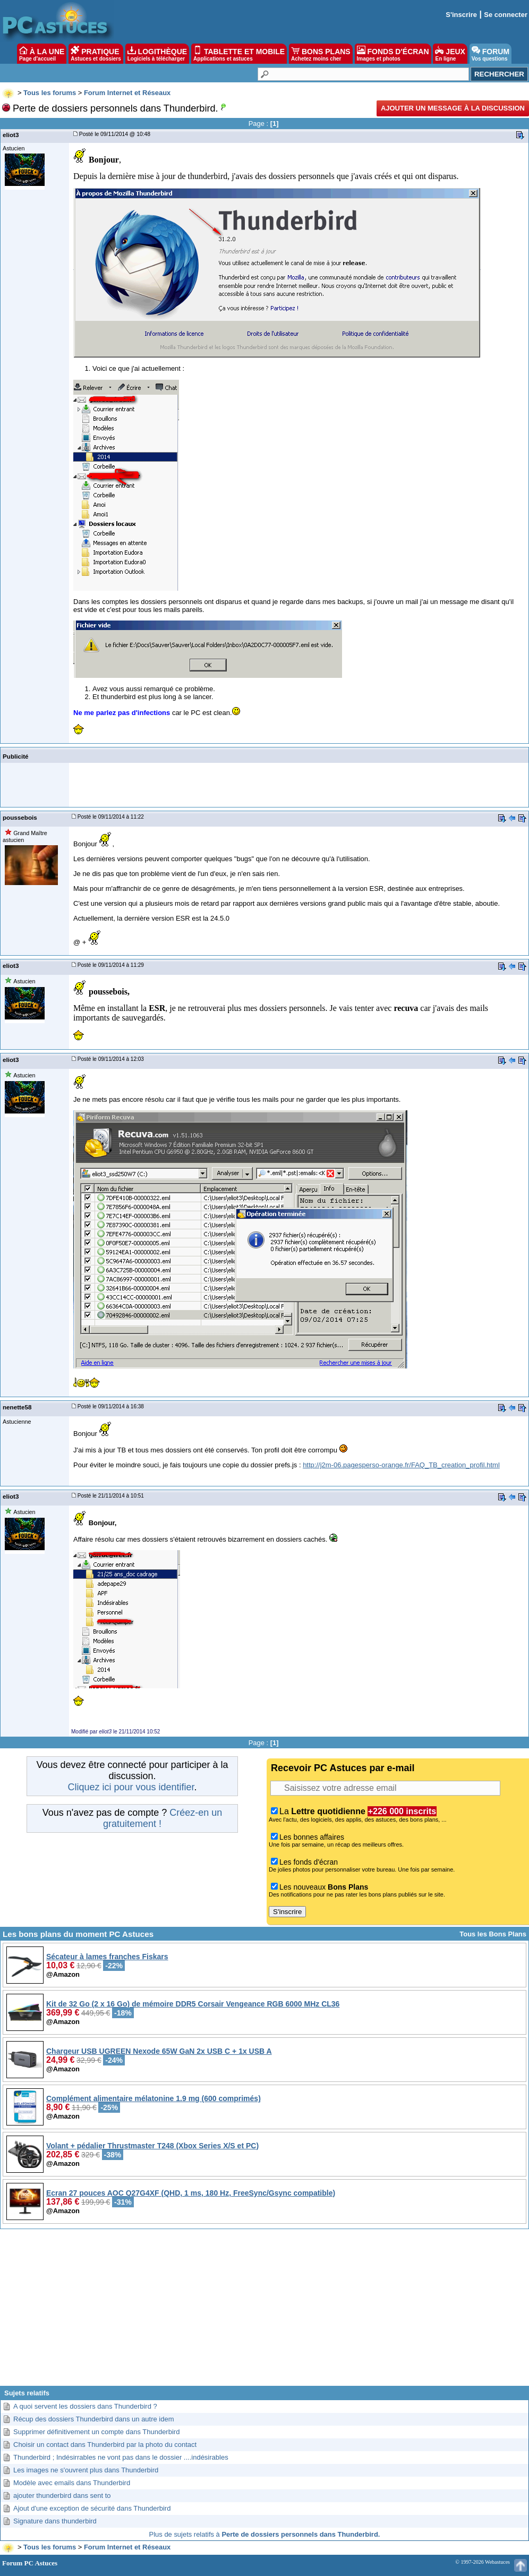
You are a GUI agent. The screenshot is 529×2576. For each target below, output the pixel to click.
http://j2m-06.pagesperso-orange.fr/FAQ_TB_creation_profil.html (401, 1465)
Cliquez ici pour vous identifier (130, 1787)
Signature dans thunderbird (55, 2521)
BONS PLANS (321, 54)
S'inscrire (461, 15)
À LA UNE (41, 54)
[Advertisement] (264, 2311)
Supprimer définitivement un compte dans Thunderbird (96, 2432)
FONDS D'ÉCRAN (393, 54)
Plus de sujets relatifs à (264, 2534)
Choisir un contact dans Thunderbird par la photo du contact (105, 2445)
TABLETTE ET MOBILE (239, 54)
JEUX (450, 54)
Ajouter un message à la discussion (453, 108)
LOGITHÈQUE (157, 54)
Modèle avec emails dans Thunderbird (71, 2483)
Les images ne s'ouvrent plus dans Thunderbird (85, 2470)
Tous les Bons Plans (492, 1934)
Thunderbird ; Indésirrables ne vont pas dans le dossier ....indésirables (120, 2457)
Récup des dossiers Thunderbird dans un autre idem (93, 2419)
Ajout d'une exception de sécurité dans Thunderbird (91, 2508)
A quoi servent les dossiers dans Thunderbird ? (85, 2406)
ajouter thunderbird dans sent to (62, 2496)
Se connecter (505, 15)
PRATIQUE (96, 54)
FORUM (490, 54)
